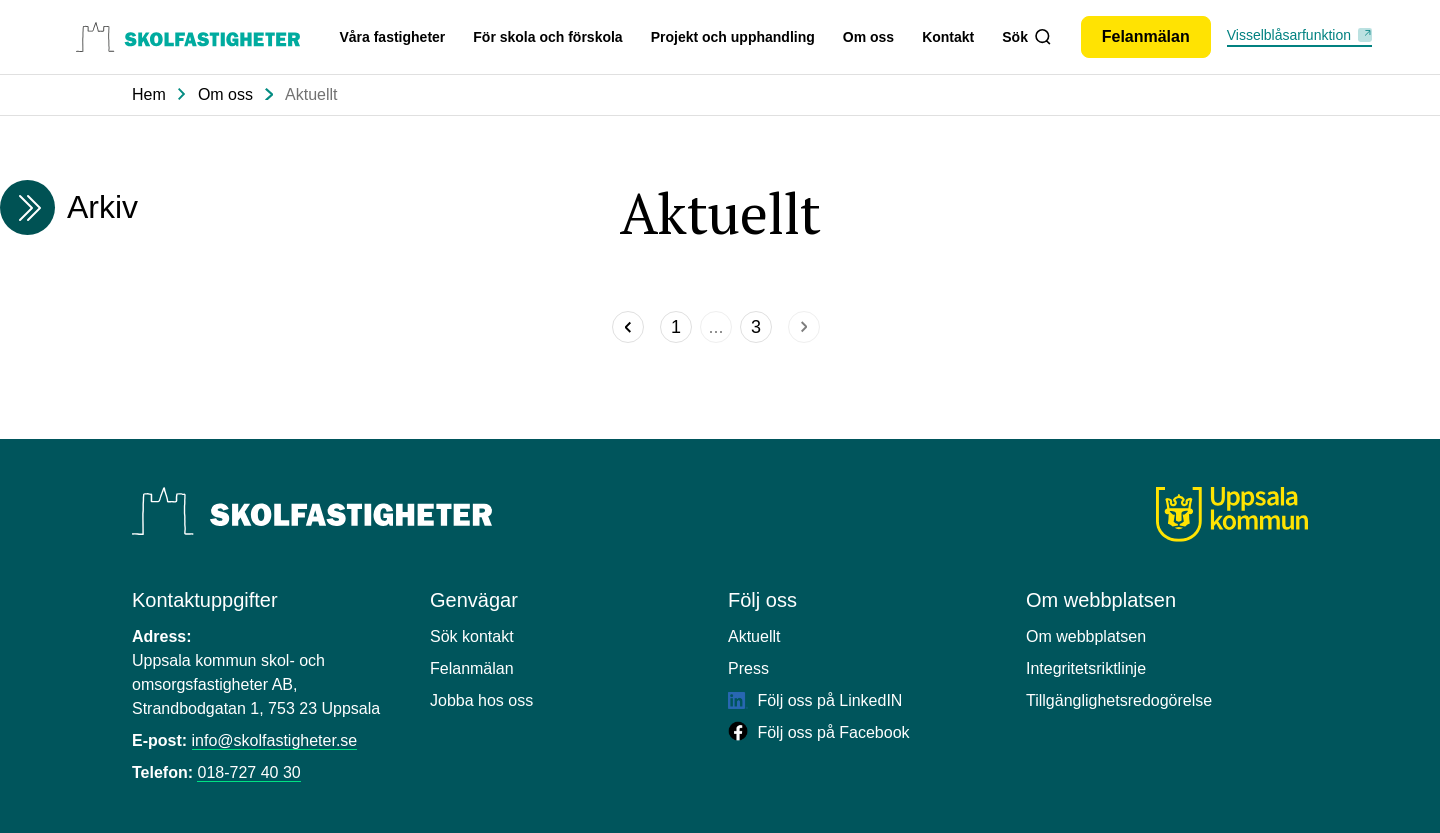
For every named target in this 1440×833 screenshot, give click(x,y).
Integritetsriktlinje (1086, 668)
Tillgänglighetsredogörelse (1119, 700)
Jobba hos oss (481, 700)
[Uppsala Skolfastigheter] (312, 511)
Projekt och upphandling (733, 37)
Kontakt (948, 37)
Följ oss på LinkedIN (815, 700)
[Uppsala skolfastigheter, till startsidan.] (188, 37)
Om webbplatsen (1086, 636)
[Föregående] (628, 327)
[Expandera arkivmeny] (27, 207)
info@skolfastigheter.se (275, 740)
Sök (1026, 37)
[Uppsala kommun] (1232, 514)
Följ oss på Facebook (819, 732)
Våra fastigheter (392, 37)
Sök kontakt (472, 636)
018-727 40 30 (248, 772)
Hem (149, 94)
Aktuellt (311, 94)
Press (748, 668)
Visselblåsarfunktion (1289, 35)
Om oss (868, 37)
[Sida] (676, 327)
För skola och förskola (547, 37)
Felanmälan (472, 668)
